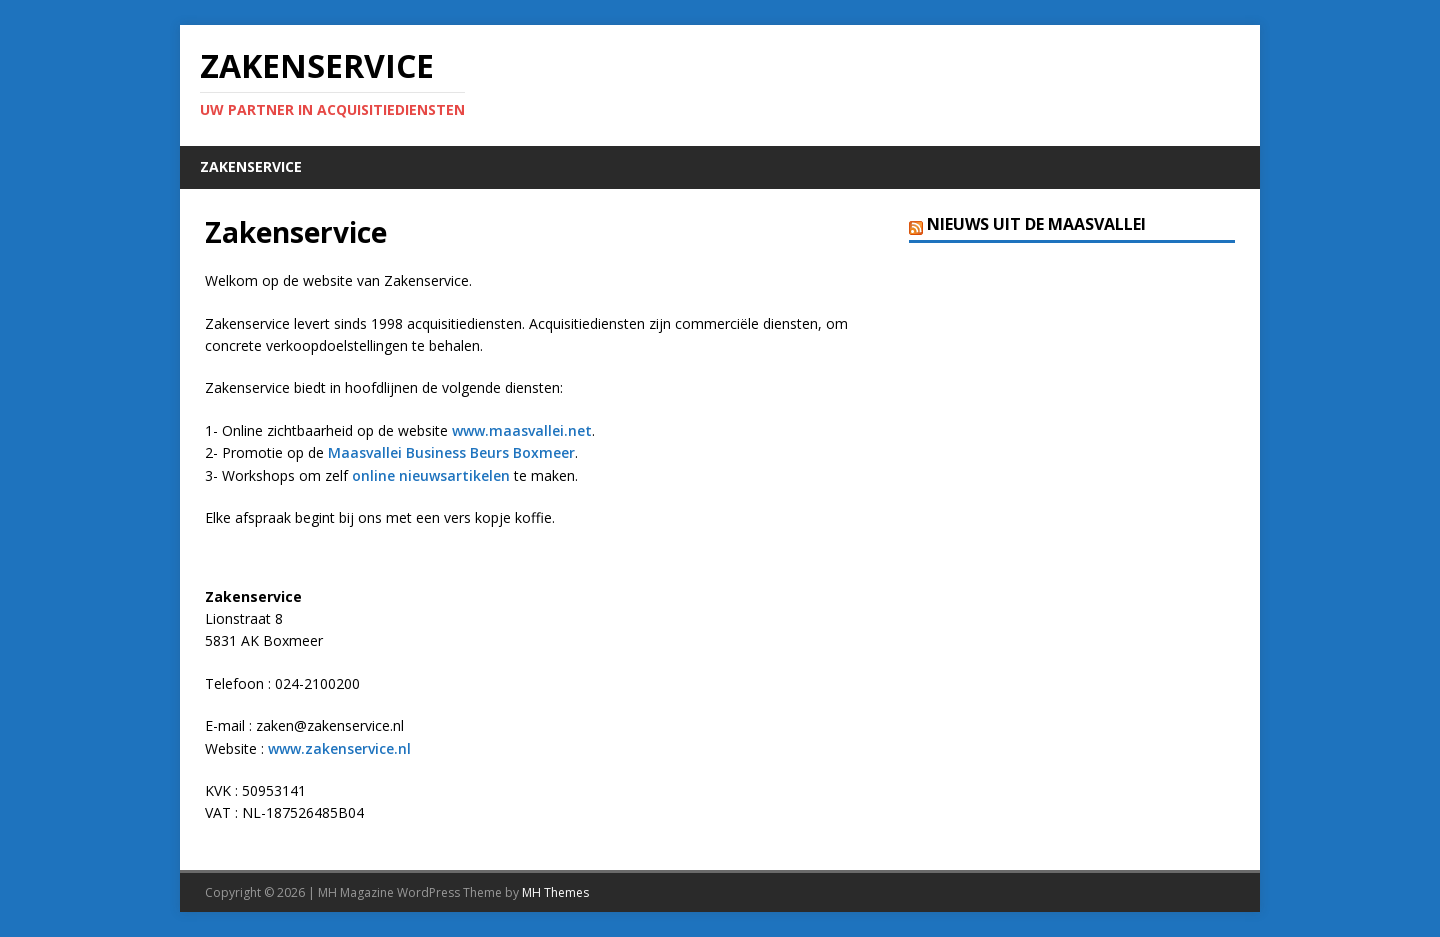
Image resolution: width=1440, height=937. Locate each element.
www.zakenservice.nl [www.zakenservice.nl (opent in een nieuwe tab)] (339, 748)
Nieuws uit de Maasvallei (1036, 224)
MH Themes (555, 892)
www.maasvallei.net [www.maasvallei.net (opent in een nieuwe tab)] (522, 430)
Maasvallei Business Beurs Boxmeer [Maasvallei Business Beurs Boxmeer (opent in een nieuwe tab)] (451, 452)
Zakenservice (251, 166)
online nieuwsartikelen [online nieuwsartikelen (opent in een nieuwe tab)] (431, 475)
